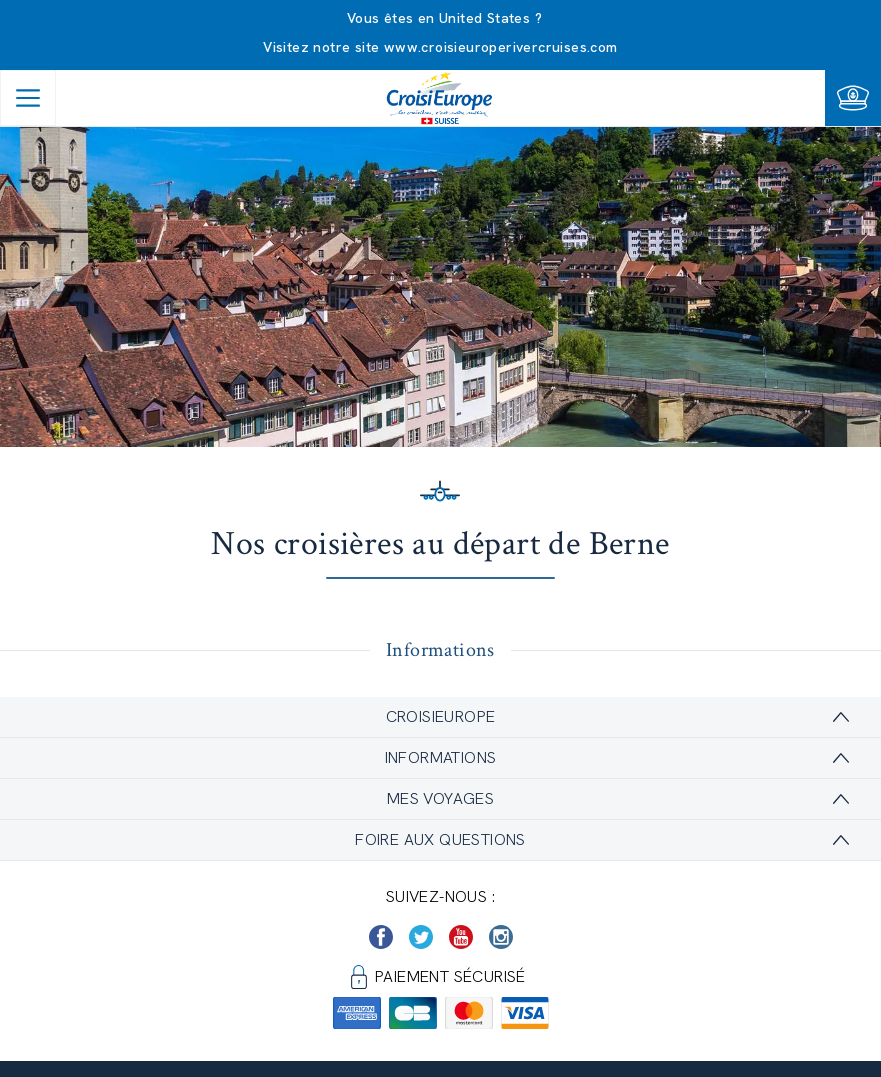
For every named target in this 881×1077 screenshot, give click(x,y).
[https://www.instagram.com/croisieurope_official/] (501, 937)
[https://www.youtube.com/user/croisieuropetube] (461, 937)
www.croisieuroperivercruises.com (501, 47)
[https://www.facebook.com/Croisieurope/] (381, 937)
